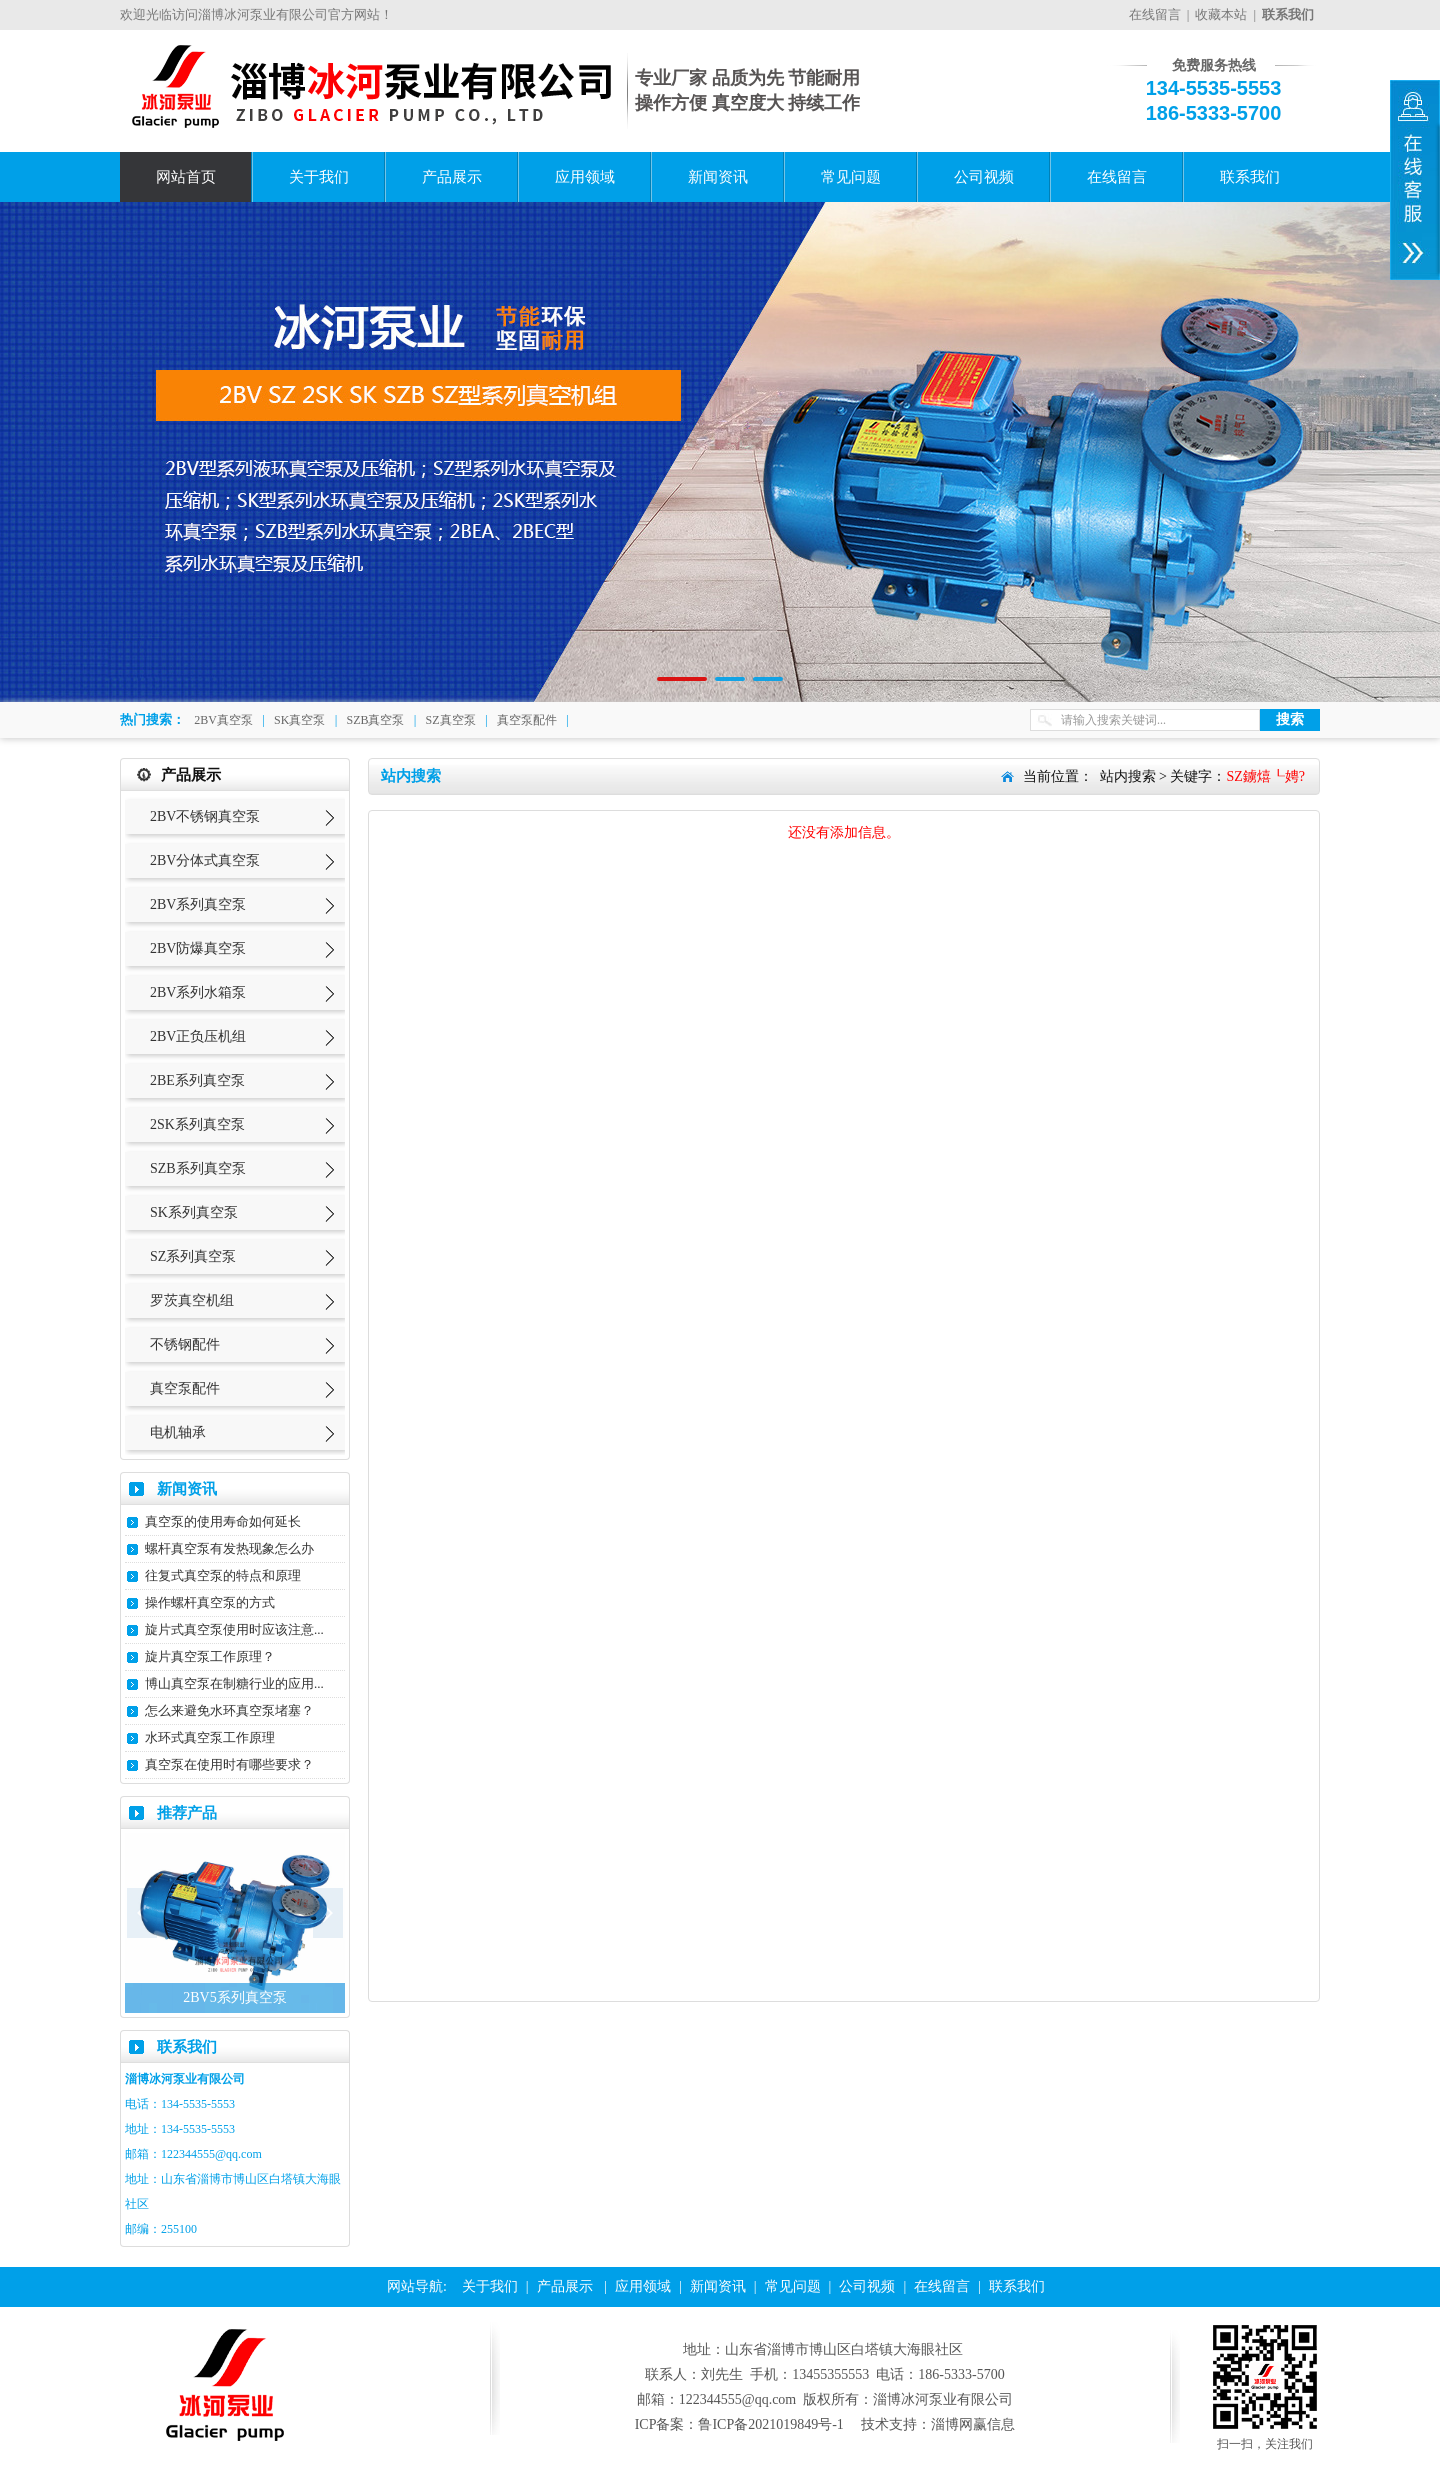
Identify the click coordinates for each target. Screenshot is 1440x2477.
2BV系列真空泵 (198, 904)
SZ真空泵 (451, 720)
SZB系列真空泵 (198, 1168)
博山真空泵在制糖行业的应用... (234, 1683)
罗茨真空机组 (192, 1300)
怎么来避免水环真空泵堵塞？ (229, 1710)
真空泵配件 (527, 720)
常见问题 (851, 177)
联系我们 (1250, 177)
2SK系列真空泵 (197, 1124)
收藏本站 (1221, 14)
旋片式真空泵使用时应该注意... (234, 1629)
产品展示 (452, 177)
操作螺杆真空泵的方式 (210, 1602)
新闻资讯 (718, 177)
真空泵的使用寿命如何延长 (223, 1521)
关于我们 (319, 177)
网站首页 (186, 177)
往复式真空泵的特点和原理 (223, 1575)
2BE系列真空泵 (197, 1080)
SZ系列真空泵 (193, 1256)
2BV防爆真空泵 (198, 948)
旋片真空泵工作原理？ (210, 1656)
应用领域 (585, 177)
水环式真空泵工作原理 (210, 1737)
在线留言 (1155, 14)
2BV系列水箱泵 (198, 992)
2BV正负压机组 (198, 1036)
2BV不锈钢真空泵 (205, 816)
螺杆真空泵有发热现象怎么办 (229, 1548)
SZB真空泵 (375, 720)
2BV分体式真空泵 (205, 860)
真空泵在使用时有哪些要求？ (229, 1764)
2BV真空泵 (223, 720)
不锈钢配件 (185, 1344)
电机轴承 (178, 1432)
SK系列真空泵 (194, 1212)
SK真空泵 (299, 720)
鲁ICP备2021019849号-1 (770, 2424)
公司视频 (984, 177)
